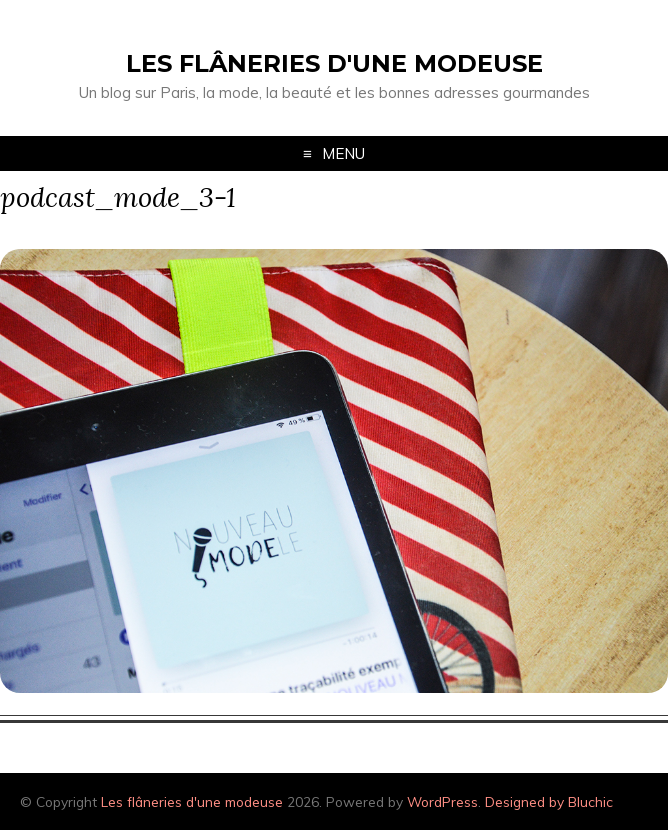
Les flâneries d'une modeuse (334, 63)
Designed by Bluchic (549, 801)
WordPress (442, 801)
